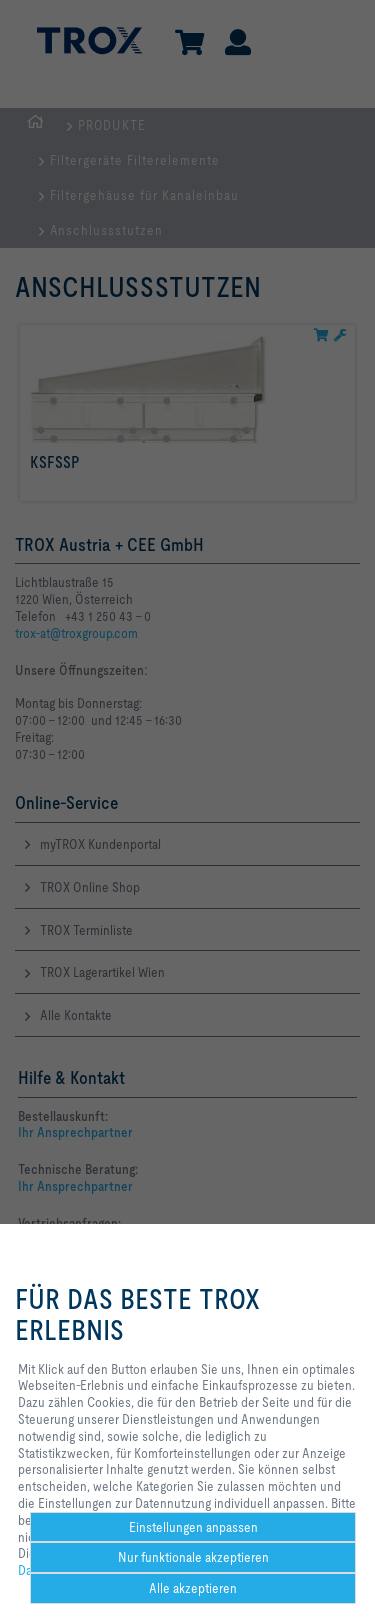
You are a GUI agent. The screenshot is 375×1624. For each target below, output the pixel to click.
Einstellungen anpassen (193, 1527)
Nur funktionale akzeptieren (193, 1557)
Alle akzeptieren (193, 1588)
